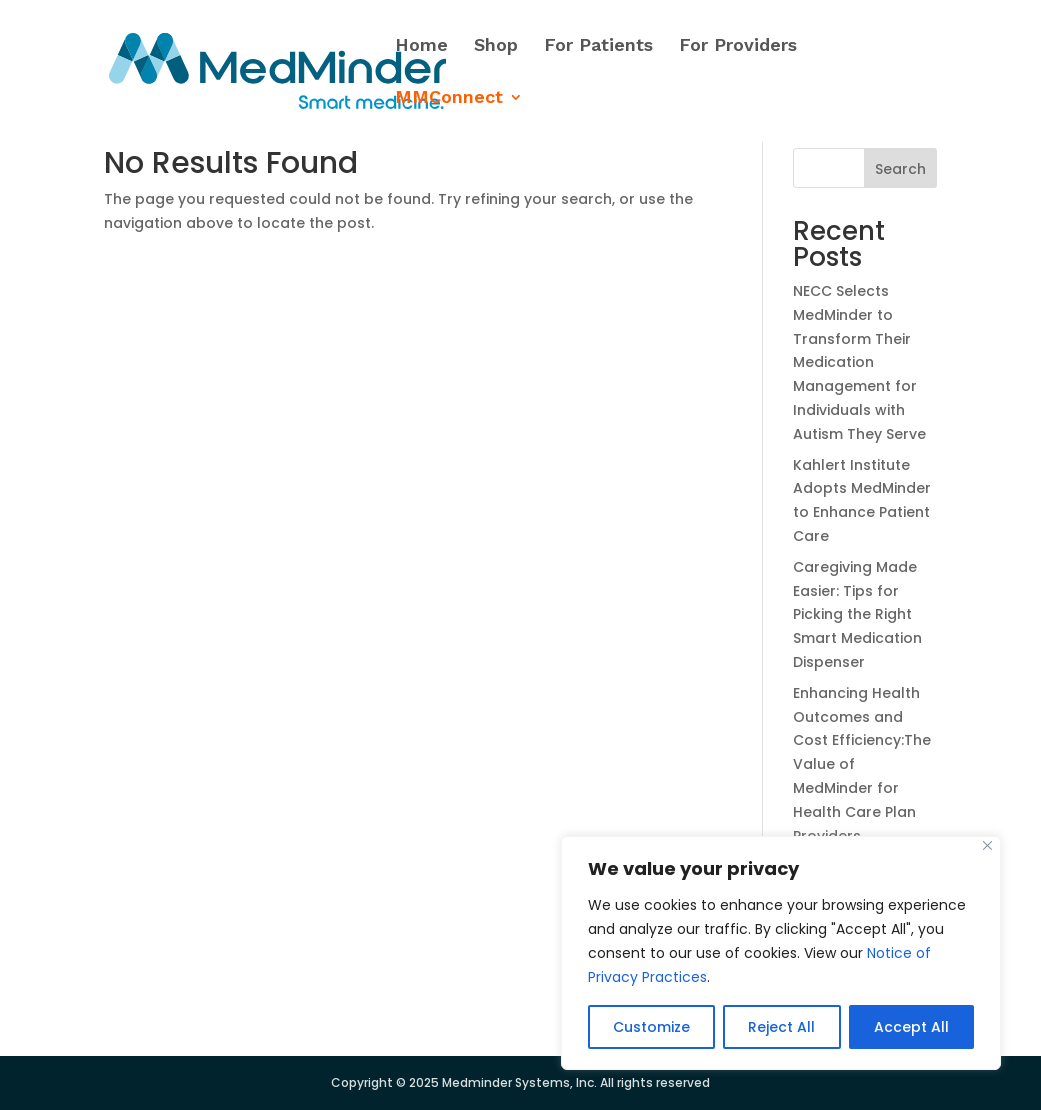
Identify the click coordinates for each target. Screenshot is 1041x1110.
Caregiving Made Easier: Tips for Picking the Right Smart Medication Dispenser (857, 614)
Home (421, 46)
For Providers (738, 46)
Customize (651, 1027)
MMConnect (449, 98)
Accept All (911, 1027)
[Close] (987, 845)
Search (900, 169)
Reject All (781, 1027)
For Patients (598, 46)
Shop (496, 46)
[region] (781, 953)
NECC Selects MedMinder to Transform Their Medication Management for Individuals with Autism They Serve (859, 362)
